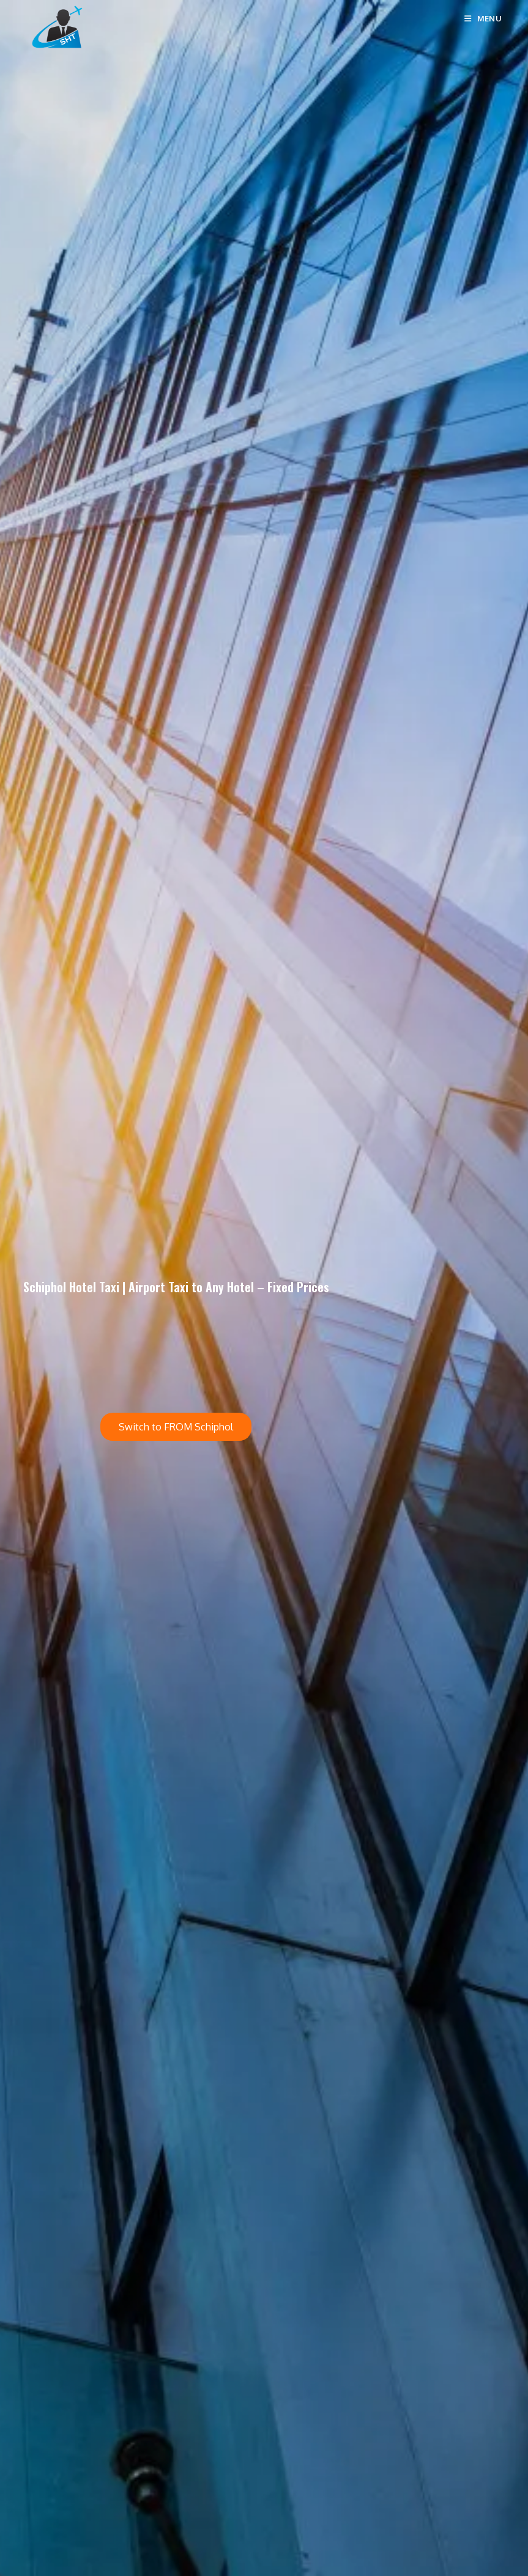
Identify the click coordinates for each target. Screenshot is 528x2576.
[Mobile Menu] (483, 18)
